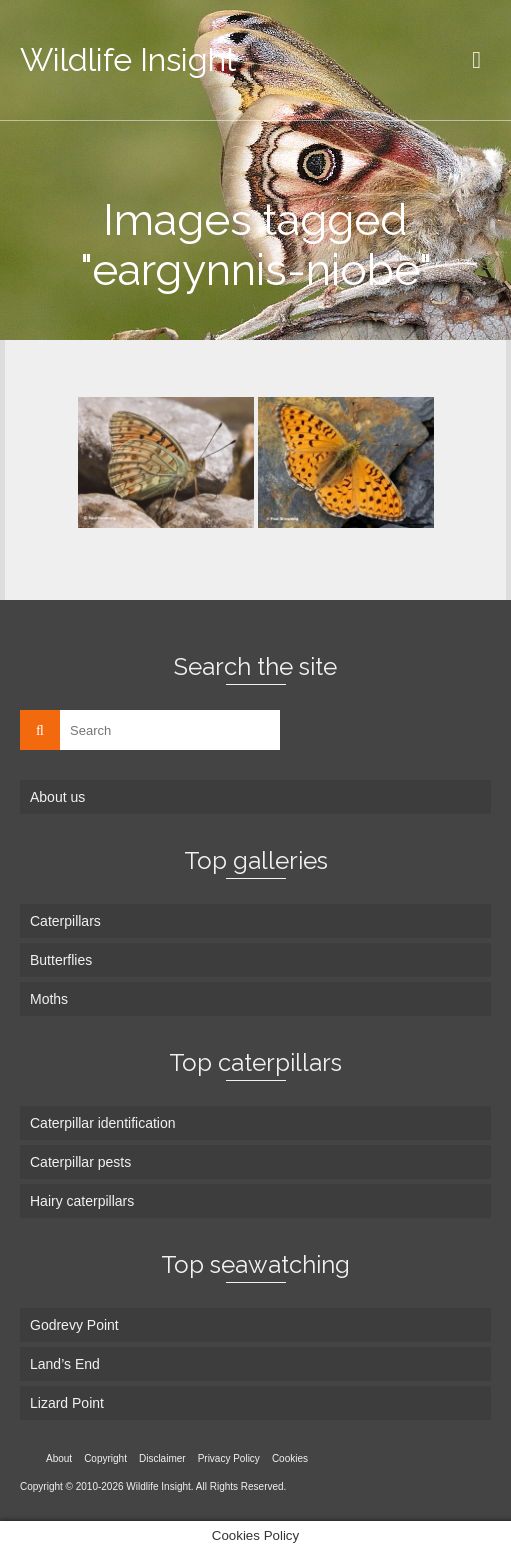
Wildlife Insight (128, 59)
